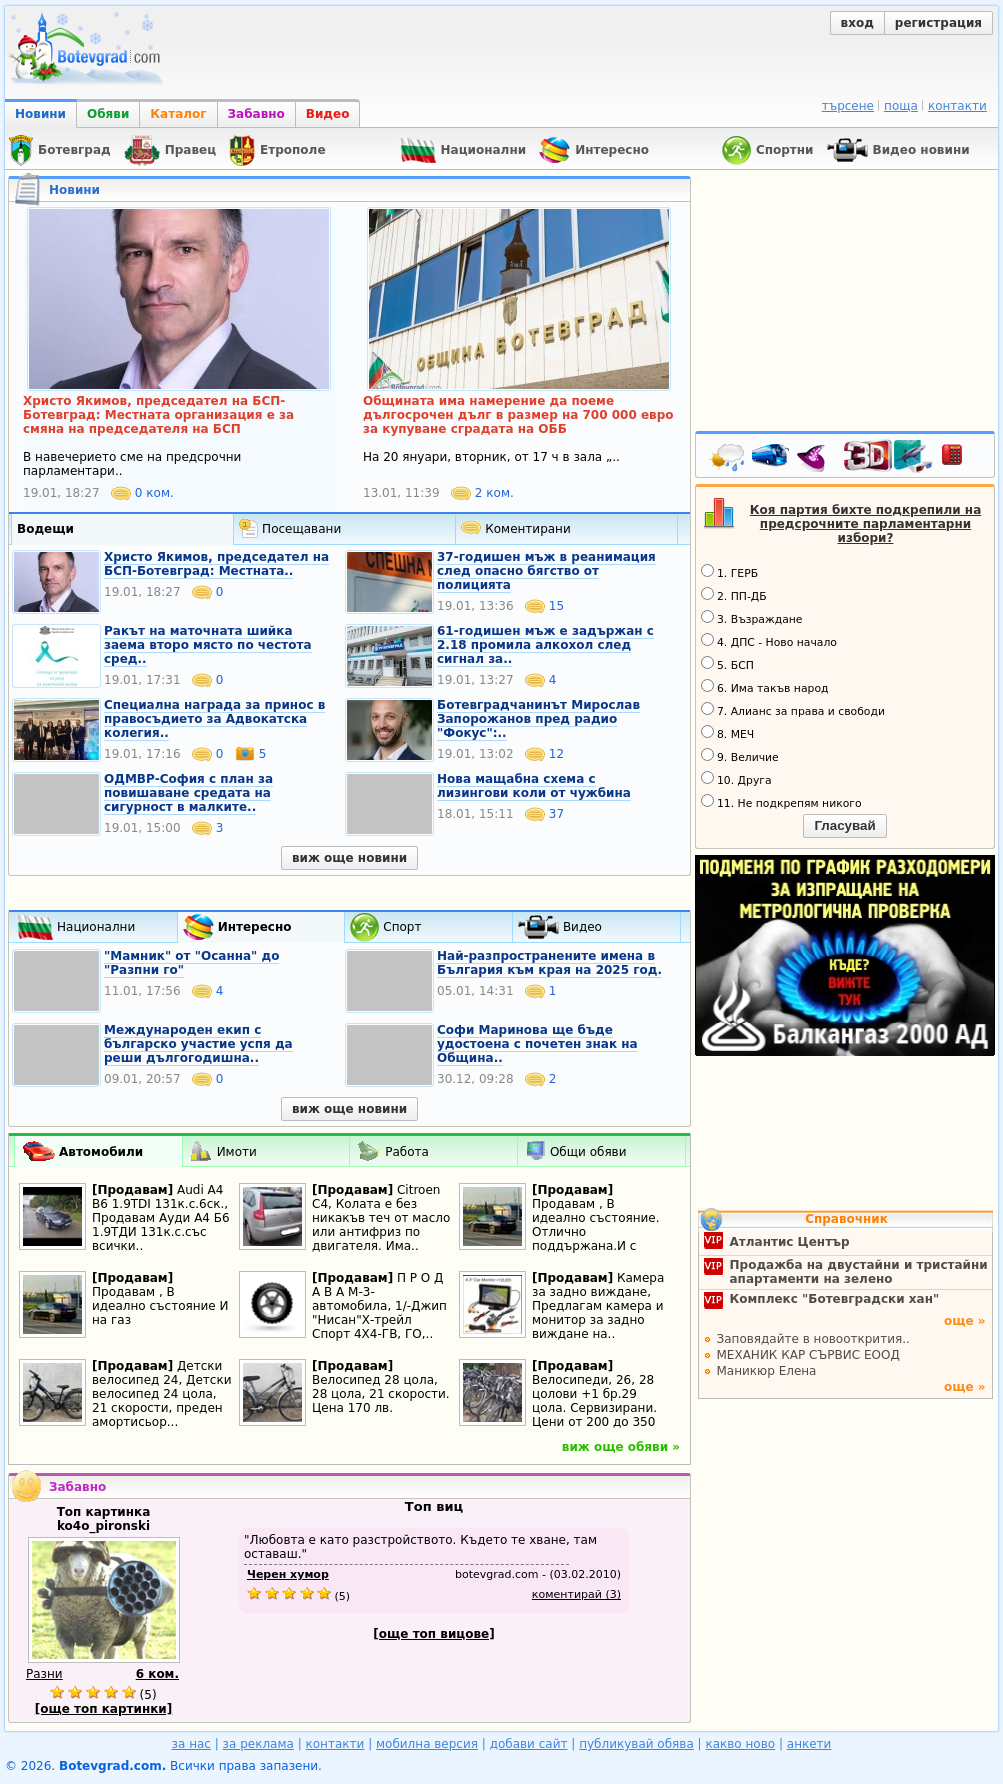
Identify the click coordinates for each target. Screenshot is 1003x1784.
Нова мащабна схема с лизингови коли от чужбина (534, 786)
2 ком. (482, 493)
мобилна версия (427, 1744)
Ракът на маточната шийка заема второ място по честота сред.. (208, 645)
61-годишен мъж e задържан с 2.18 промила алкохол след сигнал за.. (545, 645)
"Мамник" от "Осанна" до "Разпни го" (191, 963)
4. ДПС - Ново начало (769, 641)
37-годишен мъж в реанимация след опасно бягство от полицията (546, 571)
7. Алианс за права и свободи (793, 710)
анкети (809, 1744)
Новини (40, 114)
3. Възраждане (752, 618)
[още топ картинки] (104, 1709)
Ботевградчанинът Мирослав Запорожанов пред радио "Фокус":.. (538, 719)
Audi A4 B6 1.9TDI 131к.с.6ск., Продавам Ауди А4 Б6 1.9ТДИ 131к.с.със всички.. (161, 1218)
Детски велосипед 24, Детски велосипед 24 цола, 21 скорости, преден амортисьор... (162, 1394)
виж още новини (349, 858)
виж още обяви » (621, 1447)
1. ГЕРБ (729, 572)
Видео (328, 114)
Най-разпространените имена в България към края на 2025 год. (549, 963)
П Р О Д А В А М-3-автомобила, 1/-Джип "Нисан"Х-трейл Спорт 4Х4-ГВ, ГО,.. (379, 1306)
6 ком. (157, 1674)
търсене (848, 106)
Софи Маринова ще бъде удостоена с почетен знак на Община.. (537, 1044)
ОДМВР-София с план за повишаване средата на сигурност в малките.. (188, 793)
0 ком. (142, 493)
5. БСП (727, 664)
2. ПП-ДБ (734, 595)
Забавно (256, 114)
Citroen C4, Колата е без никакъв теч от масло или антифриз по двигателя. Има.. (381, 1218)
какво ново (740, 1744)
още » (965, 1321)
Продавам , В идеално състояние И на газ (160, 1306)
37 (544, 814)
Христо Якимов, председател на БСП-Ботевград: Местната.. (216, 564)
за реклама (258, 1744)
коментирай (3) (576, 1594)
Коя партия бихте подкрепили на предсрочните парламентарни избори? (866, 524)
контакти (957, 106)
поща (901, 106)
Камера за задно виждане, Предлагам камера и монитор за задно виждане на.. (598, 1306)
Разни (44, 1674)
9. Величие (740, 756)
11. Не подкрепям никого (781, 802)
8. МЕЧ (727, 733)
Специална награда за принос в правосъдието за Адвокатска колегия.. (214, 719)
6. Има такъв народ (764, 687)
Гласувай (844, 825)
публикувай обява (636, 1744)
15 (544, 606)
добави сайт (529, 1744)
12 (544, 754)
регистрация (938, 23)
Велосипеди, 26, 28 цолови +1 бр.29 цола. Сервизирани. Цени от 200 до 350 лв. (594, 1408)
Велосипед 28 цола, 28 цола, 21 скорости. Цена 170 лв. (381, 1394)
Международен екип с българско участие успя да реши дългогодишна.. (198, 1044)
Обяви (108, 114)
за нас (191, 1744)
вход (857, 23)
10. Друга (736, 779)
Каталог (178, 114)
